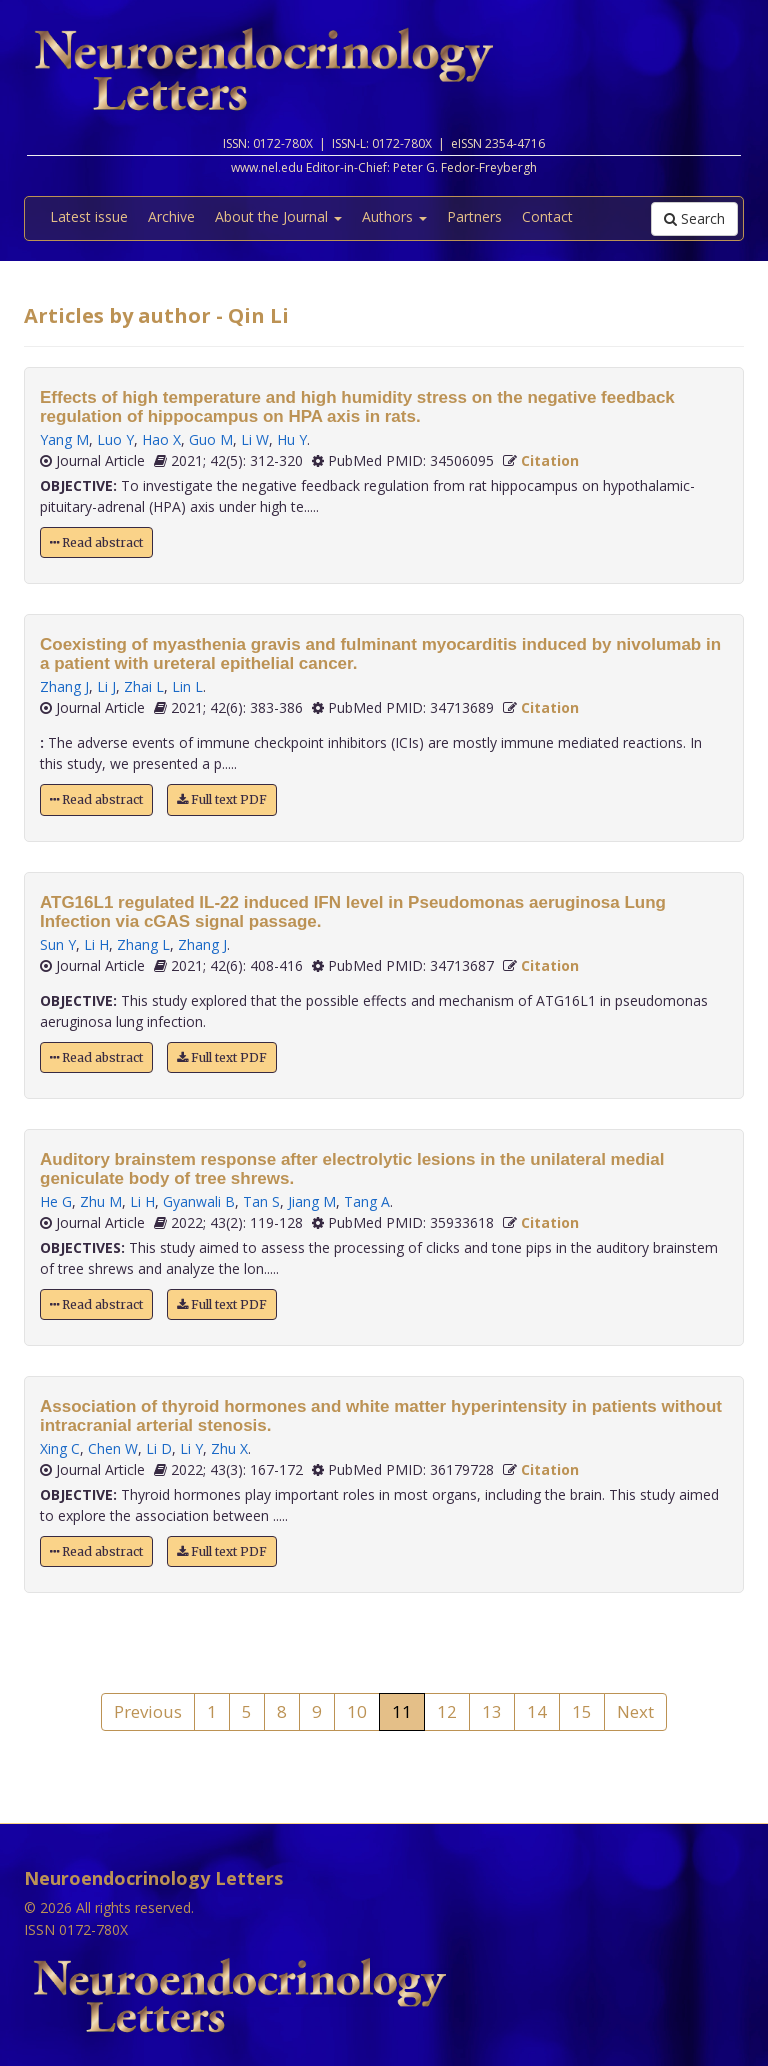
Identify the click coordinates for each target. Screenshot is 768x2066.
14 (537, 1711)
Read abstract (96, 542)
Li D (159, 1448)
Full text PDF (222, 799)
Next (635, 1711)
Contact (547, 216)
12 (447, 1711)
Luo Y (115, 439)
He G (56, 1201)
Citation (550, 460)
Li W (255, 439)
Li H (96, 944)
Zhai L (144, 686)
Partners (474, 216)
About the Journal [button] (278, 216)
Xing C (60, 1448)
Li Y (191, 1448)
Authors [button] (394, 216)
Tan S (261, 1201)
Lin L (187, 686)
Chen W (113, 1448)
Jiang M (312, 1201)
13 (492, 1711)
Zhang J (64, 686)
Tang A (367, 1201)
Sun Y (58, 944)
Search (694, 218)
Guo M (211, 439)
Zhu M (101, 1201)
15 (582, 1711)
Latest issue (89, 216)
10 (357, 1711)
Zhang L (143, 944)
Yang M (64, 439)
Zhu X (229, 1448)
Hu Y (292, 439)
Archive (171, 216)
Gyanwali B (199, 1201)
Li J (106, 686)
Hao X (161, 439)
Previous (148, 1711)
